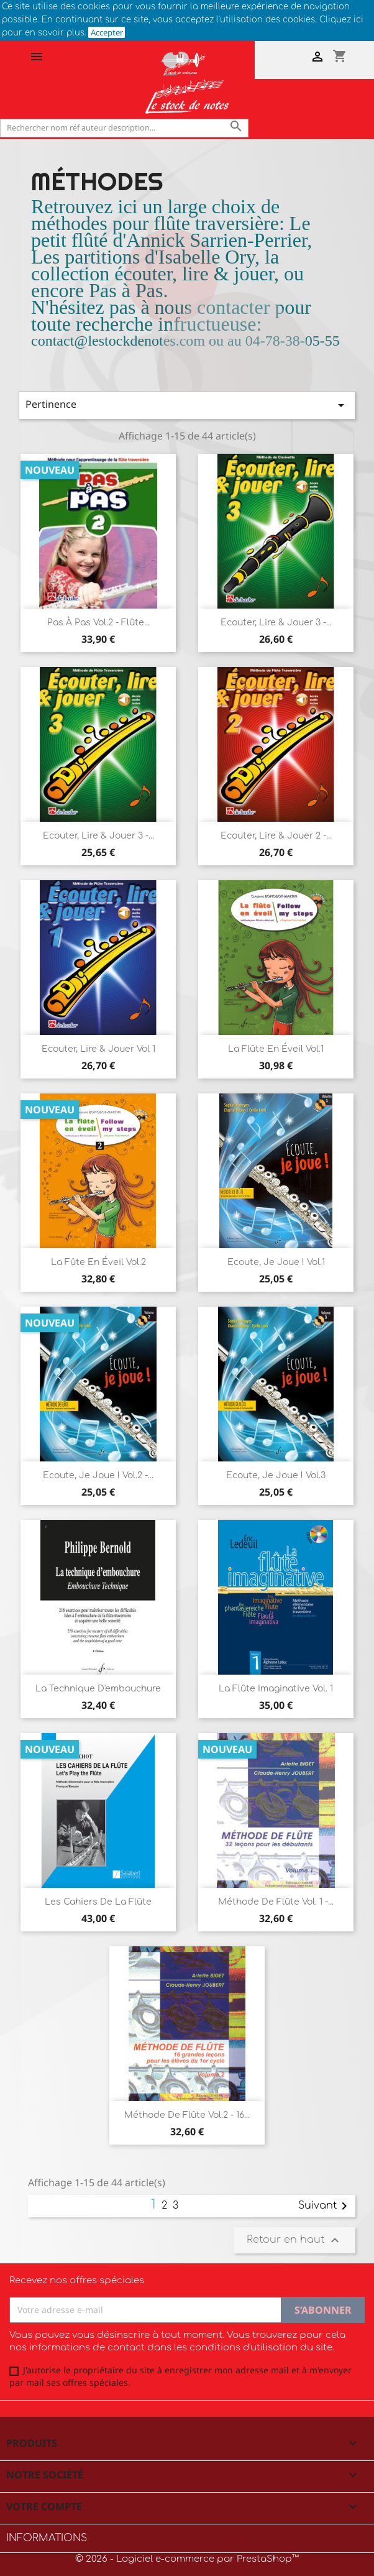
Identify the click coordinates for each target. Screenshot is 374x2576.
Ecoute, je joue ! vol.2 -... (98, 1475)
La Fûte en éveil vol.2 (98, 1262)
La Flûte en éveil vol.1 (276, 1049)
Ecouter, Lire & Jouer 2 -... (276, 835)
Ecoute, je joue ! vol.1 (276, 1262)
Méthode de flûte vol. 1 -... (276, 1902)
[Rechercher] (124, 128)
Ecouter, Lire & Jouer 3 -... (276, 622)
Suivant (325, 2206)
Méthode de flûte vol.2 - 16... (187, 2115)
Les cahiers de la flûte (98, 1902)
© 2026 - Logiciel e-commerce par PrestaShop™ (187, 2559)
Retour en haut (294, 2240)
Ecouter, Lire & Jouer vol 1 (98, 1049)
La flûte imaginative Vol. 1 (276, 1688)
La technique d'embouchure (98, 1688)
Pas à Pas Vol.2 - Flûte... (98, 622)
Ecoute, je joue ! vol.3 (276, 1475)
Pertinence (187, 405)
